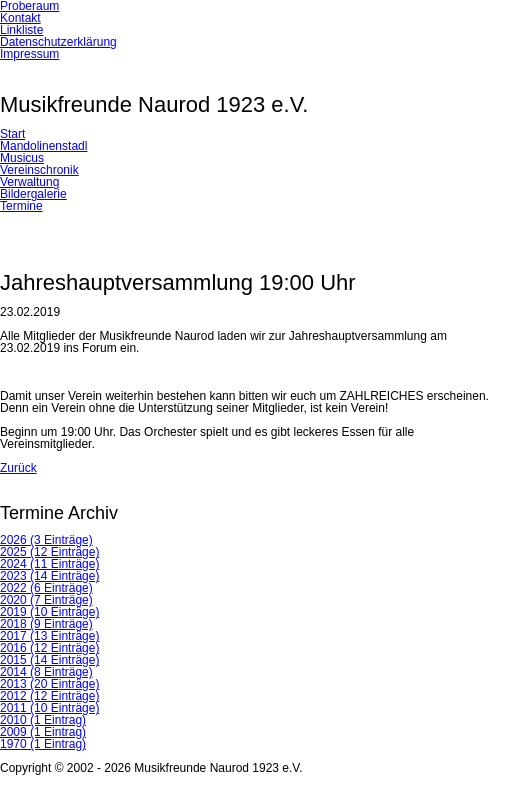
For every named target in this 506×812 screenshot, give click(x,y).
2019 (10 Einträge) (49, 612)
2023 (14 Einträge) (49, 576)
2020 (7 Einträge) (46, 600)
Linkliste (21, 30)
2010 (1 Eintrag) (43, 720)
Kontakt (20, 18)
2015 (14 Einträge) (49, 660)
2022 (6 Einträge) (46, 588)
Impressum (29, 54)
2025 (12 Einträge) (49, 552)
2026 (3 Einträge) (46, 540)
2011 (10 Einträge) (49, 708)
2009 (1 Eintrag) (43, 732)
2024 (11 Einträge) (49, 564)
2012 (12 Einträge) (49, 696)
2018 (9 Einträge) (46, 624)
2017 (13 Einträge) (49, 636)
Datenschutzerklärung (58, 42)
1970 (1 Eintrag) (43, 744)
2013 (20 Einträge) (49, 684)
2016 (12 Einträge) (49, 648)
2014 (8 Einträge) (46, 672)
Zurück (18, 468)
